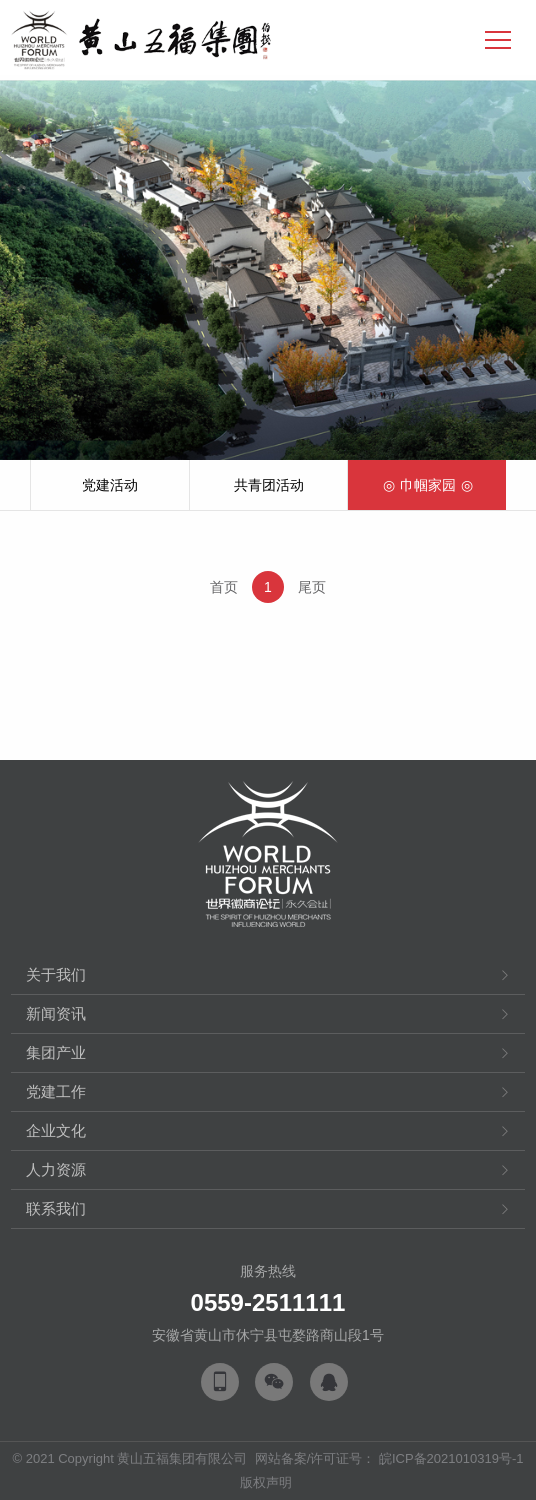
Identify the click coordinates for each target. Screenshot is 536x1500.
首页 (224, 587)
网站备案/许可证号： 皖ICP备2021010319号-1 (389, 1458)
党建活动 (110, 485)
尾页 (312, 587)
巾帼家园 (428, 485)
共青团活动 (269, 485)
